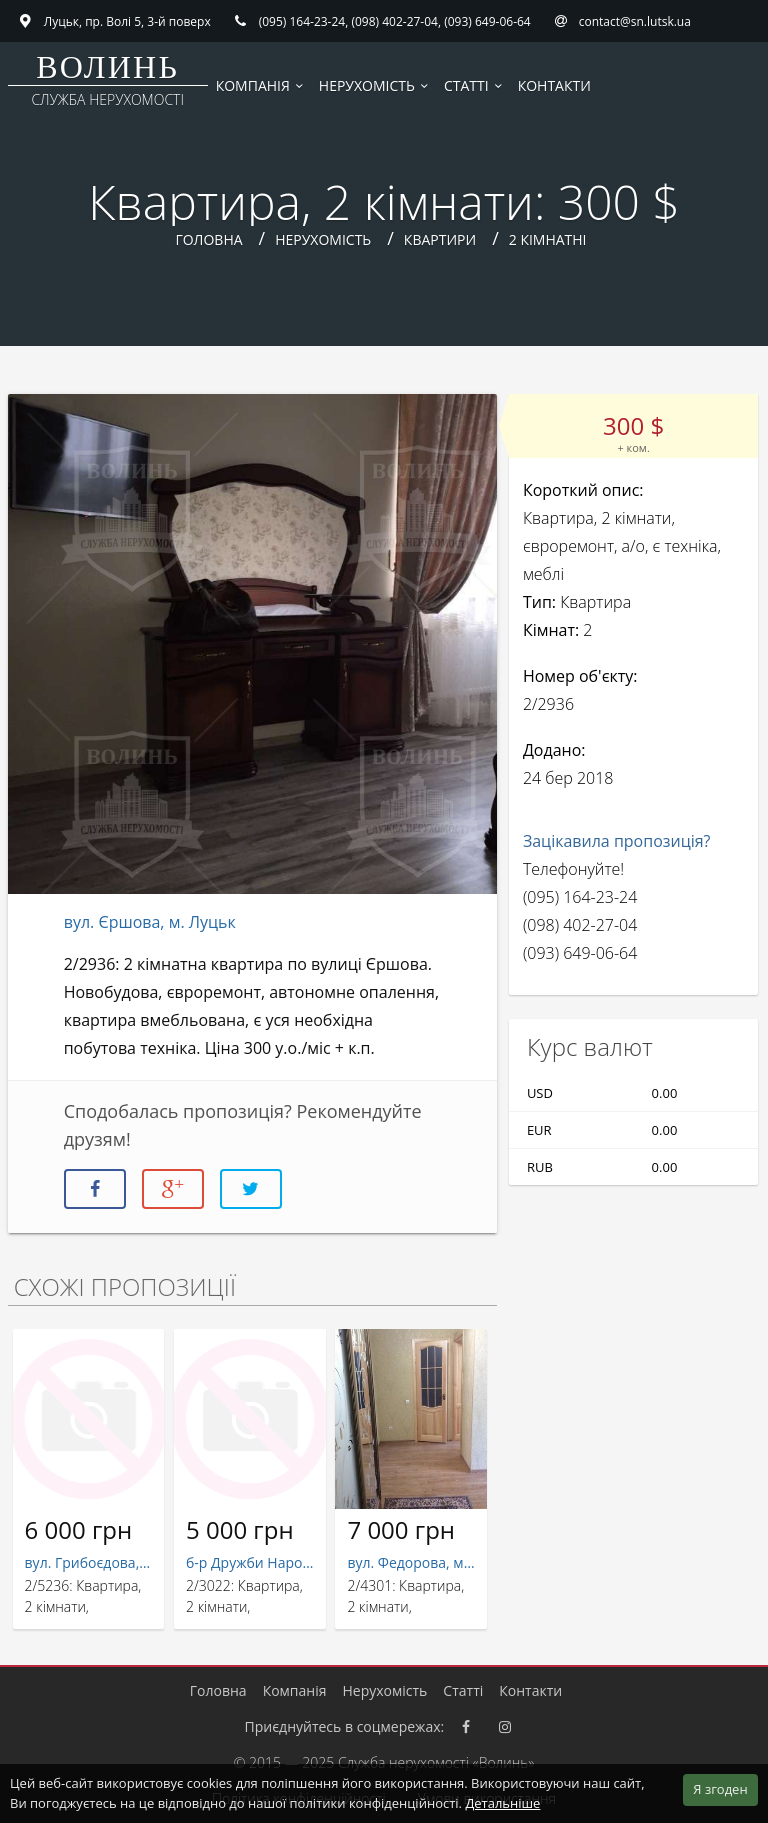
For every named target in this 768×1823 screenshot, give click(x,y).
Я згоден (720, 1789)
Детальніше (502, 1803)
